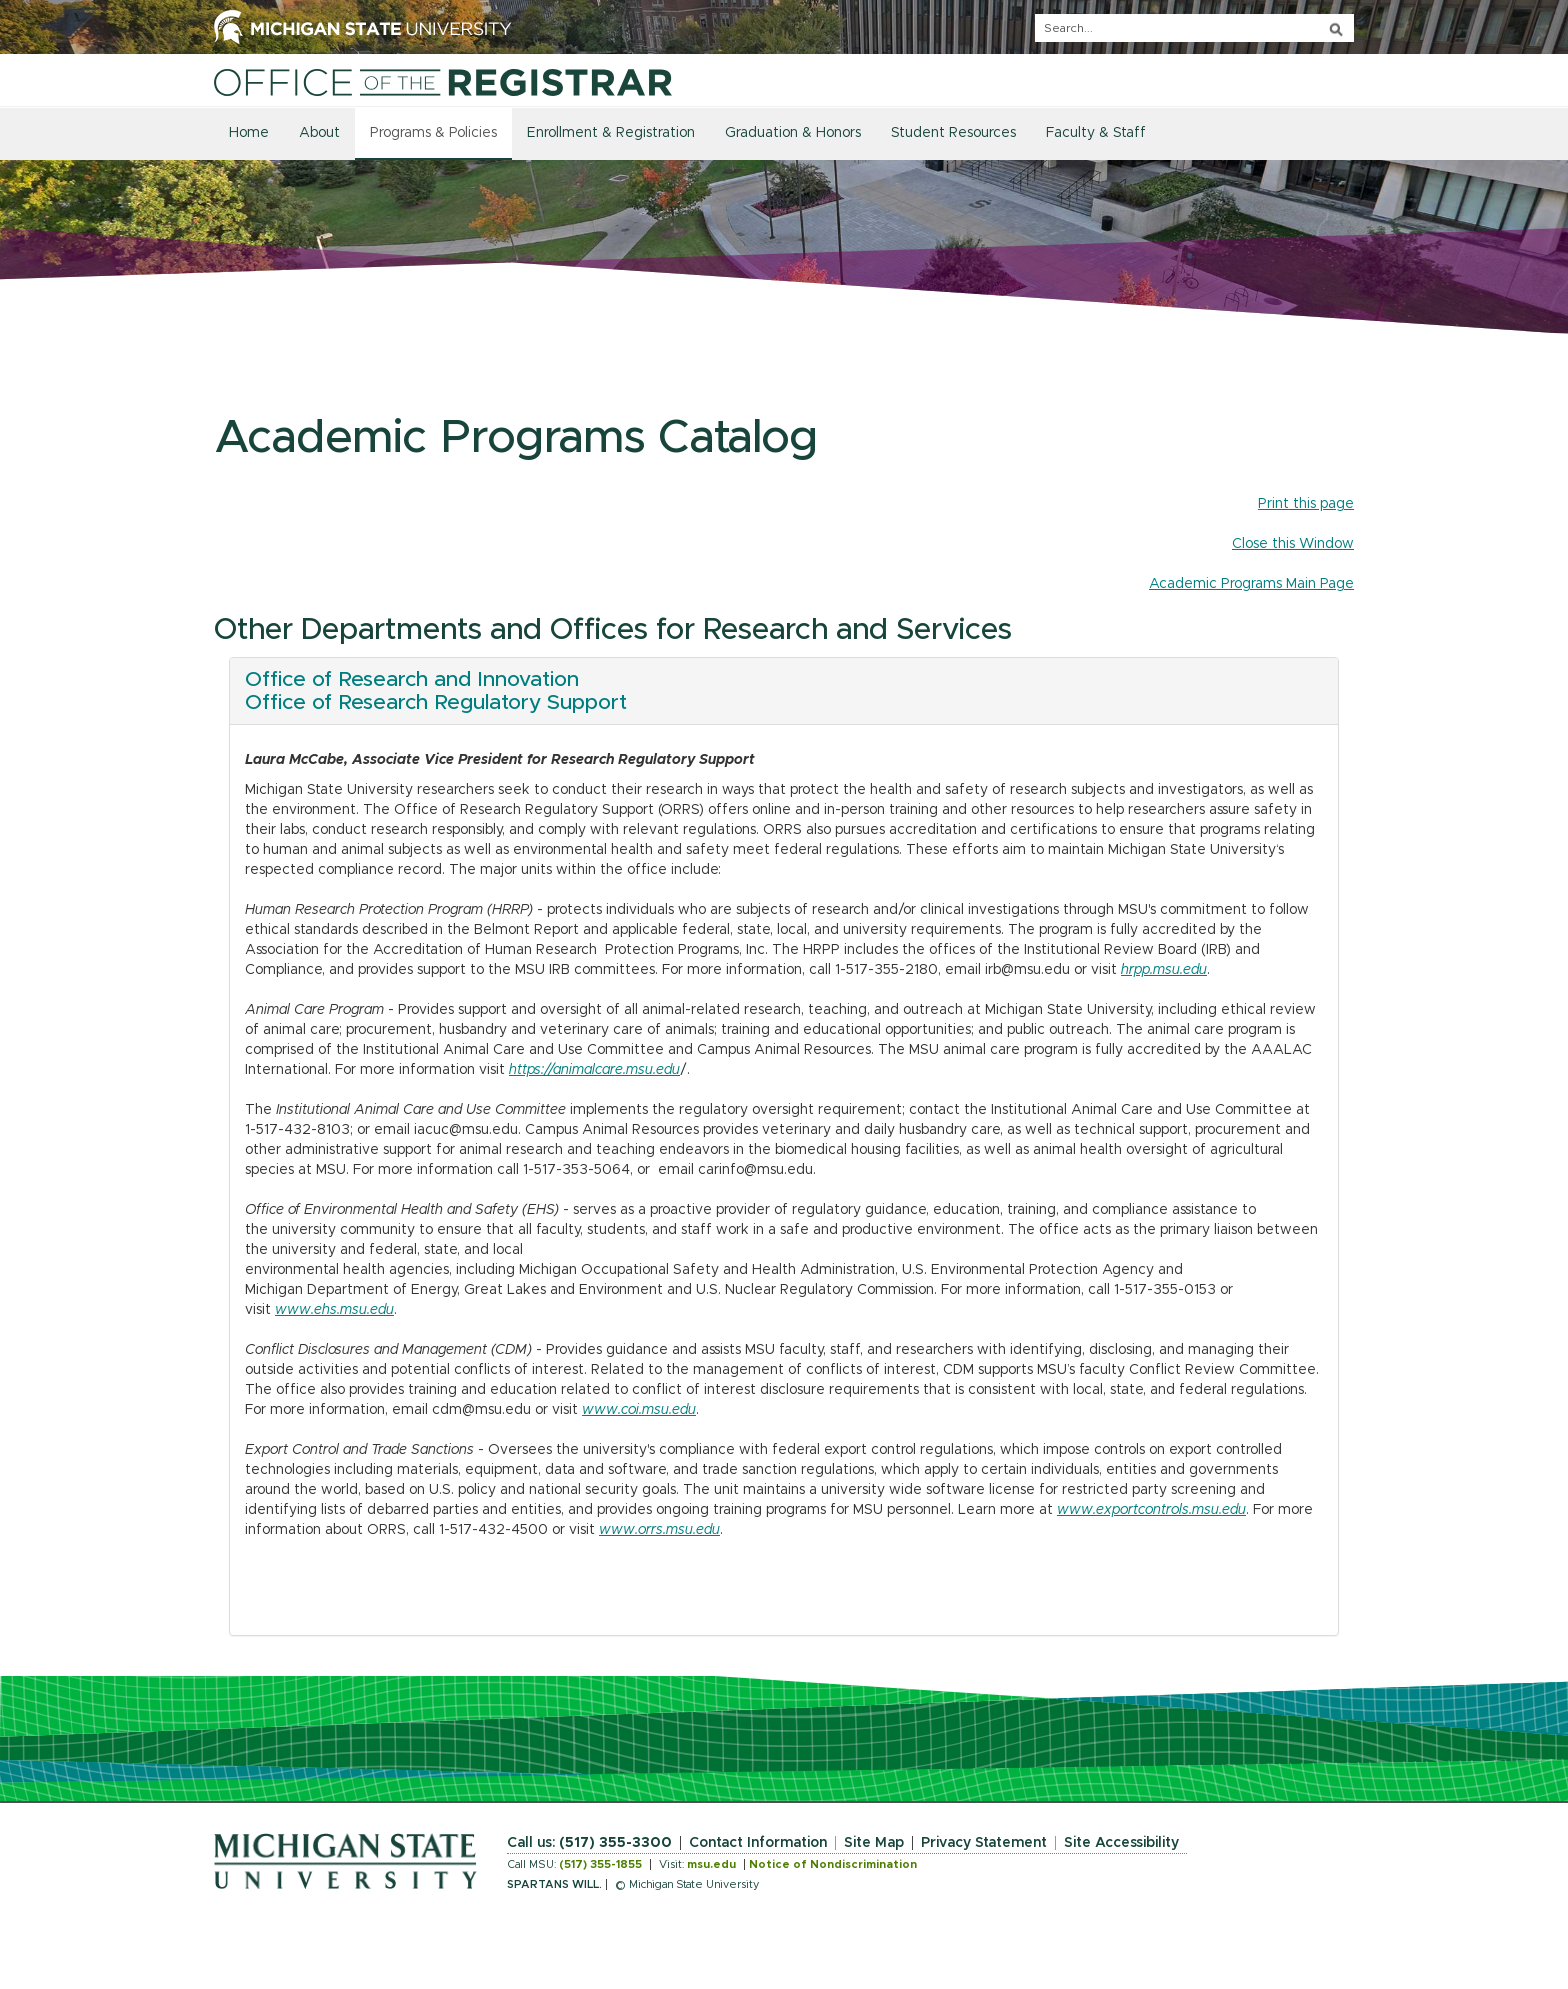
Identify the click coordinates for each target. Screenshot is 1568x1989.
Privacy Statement (984, 1843)
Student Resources (953, 133)
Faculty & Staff (1096, 133)
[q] (1194, 28)
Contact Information (758, 1843)
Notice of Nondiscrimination (833, 1864)
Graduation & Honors (793, 133)
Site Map (874, 1843)
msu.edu (711, 1864)
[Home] (443, 82)
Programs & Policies (433, 133)
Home (249, 133)
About (319, 133)
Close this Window (1293, 544)
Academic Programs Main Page (1251, 584)
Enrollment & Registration (611, 133)
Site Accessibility (1121, 1843)
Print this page (1306, 504)
